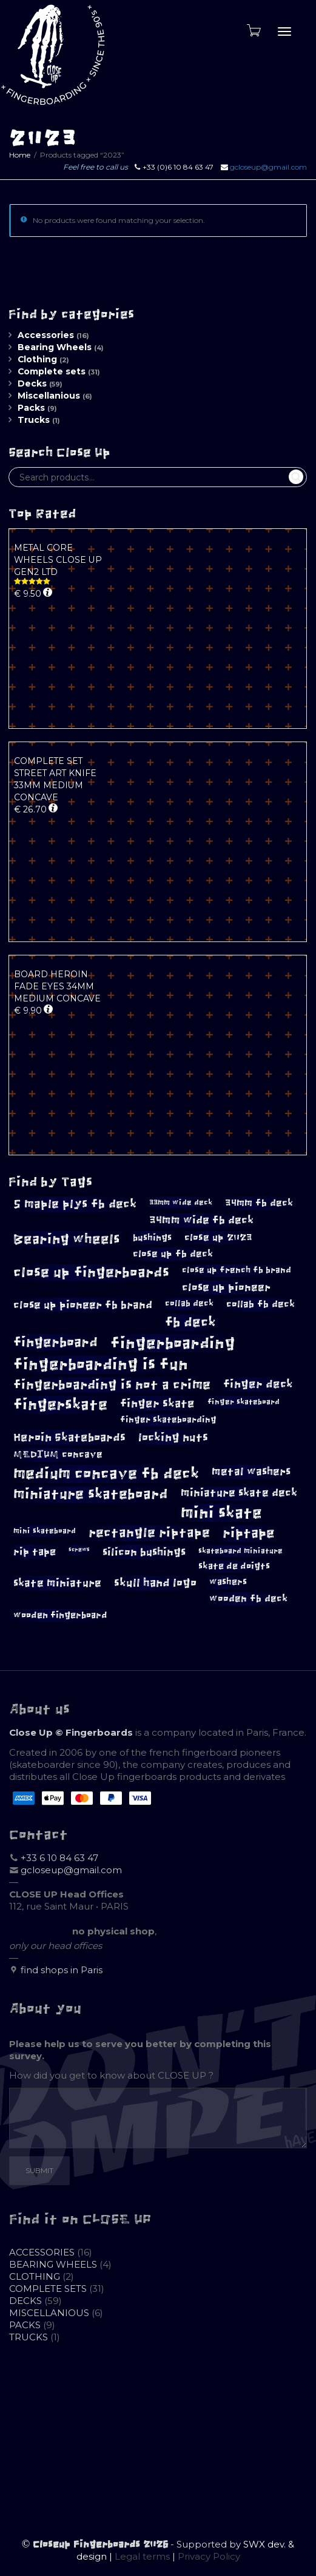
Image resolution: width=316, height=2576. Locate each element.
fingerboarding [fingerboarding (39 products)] (172, 1343)
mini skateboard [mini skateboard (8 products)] (44, 1531)
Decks (32, 383)
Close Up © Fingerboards (71, 1732)
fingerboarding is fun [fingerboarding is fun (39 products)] (100, 1364)
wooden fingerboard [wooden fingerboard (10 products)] (60, 1615)
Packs (31, 407)
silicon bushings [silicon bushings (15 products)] (144, 1552)
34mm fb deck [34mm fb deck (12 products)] (259, 1203)
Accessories (46, 335)
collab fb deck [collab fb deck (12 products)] (260, 1304)
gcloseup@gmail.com (268, 166)
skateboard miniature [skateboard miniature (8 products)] (240, 1551)
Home (19, 154)
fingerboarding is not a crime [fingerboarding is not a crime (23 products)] (111, 1385)
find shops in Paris (62, 1970)
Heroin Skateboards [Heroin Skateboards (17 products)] (69, 1437)
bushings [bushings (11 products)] (152, 1237)
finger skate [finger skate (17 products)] (157, 1403)
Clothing (37, 359)
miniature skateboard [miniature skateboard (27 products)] (90, 1494)
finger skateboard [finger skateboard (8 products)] (243, 1402)
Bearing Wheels (55, 347)
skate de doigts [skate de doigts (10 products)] (234, 1566)
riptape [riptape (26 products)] (249, 1533)
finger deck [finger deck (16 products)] (258, 1384)
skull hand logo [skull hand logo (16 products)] (155, 1583)
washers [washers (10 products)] (228, 1582)
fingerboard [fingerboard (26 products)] (55, 1342)
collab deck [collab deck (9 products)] (189, 1303)
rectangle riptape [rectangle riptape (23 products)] (149, 1532)
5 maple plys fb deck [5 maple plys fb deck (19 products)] (74, 1203)
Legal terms (142, 2556)
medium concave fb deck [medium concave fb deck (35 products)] (106, 1474)
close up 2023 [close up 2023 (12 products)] (218, 1237)
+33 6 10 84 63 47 (59, 1858)
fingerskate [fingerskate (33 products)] (60, 1404)
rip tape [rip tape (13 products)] (34, 1551)
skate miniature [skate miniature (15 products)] (57, 1583)
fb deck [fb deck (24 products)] (190, 1322)
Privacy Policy (209, 2556)
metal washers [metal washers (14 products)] (251, 1472)
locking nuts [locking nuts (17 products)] (173, 1437)
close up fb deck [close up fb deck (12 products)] (173, 1254)
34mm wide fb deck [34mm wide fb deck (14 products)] (201, 1220)
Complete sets (52, 371)
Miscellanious (49, 395)
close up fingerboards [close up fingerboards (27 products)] (91, 1272)
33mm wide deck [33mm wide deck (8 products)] (180, 1202)
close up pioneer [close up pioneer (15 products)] (226, 1287)
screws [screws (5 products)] (79, 1550)
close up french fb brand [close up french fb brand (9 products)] (236, 1270)
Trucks (34, 419)
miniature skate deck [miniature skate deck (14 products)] (239, 1493)
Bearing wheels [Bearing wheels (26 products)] (66, 1239)
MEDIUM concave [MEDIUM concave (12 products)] (58, 1454)
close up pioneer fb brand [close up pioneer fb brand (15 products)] (82, 1305)
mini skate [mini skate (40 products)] (221, 1512)
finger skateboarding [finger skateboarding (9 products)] (168, 1419)
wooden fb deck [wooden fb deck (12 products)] (248, 1598)
